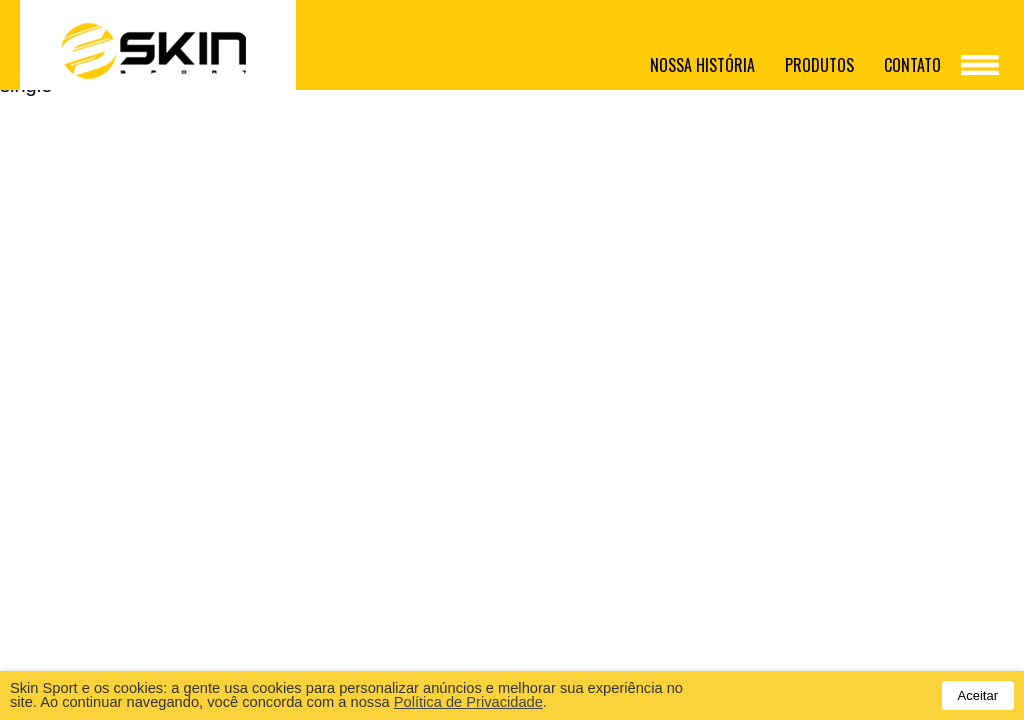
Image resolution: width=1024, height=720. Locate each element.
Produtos (819, 65)
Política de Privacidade (468, 702)
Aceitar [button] (978, 695)
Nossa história (702, 65)
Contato (912, 65)
